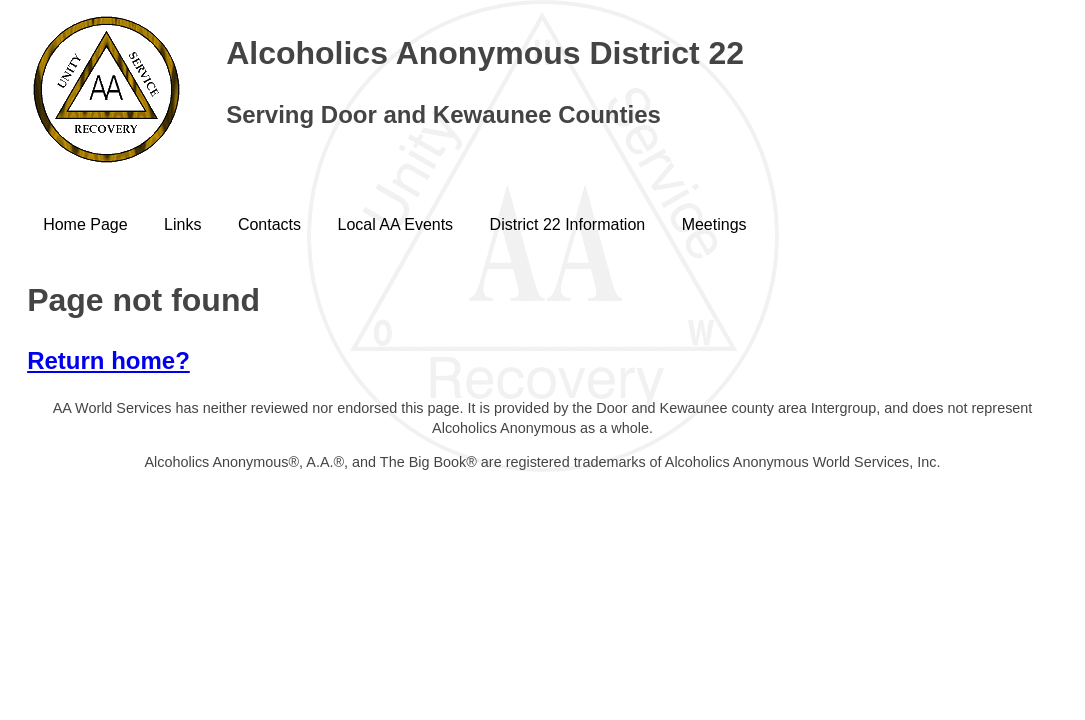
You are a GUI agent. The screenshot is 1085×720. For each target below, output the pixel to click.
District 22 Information (568, 224)
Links (182, 224)
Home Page (85, 224)
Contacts (269, 224)
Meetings (714, 224)
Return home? (108, 360)
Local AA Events (395, 224)
